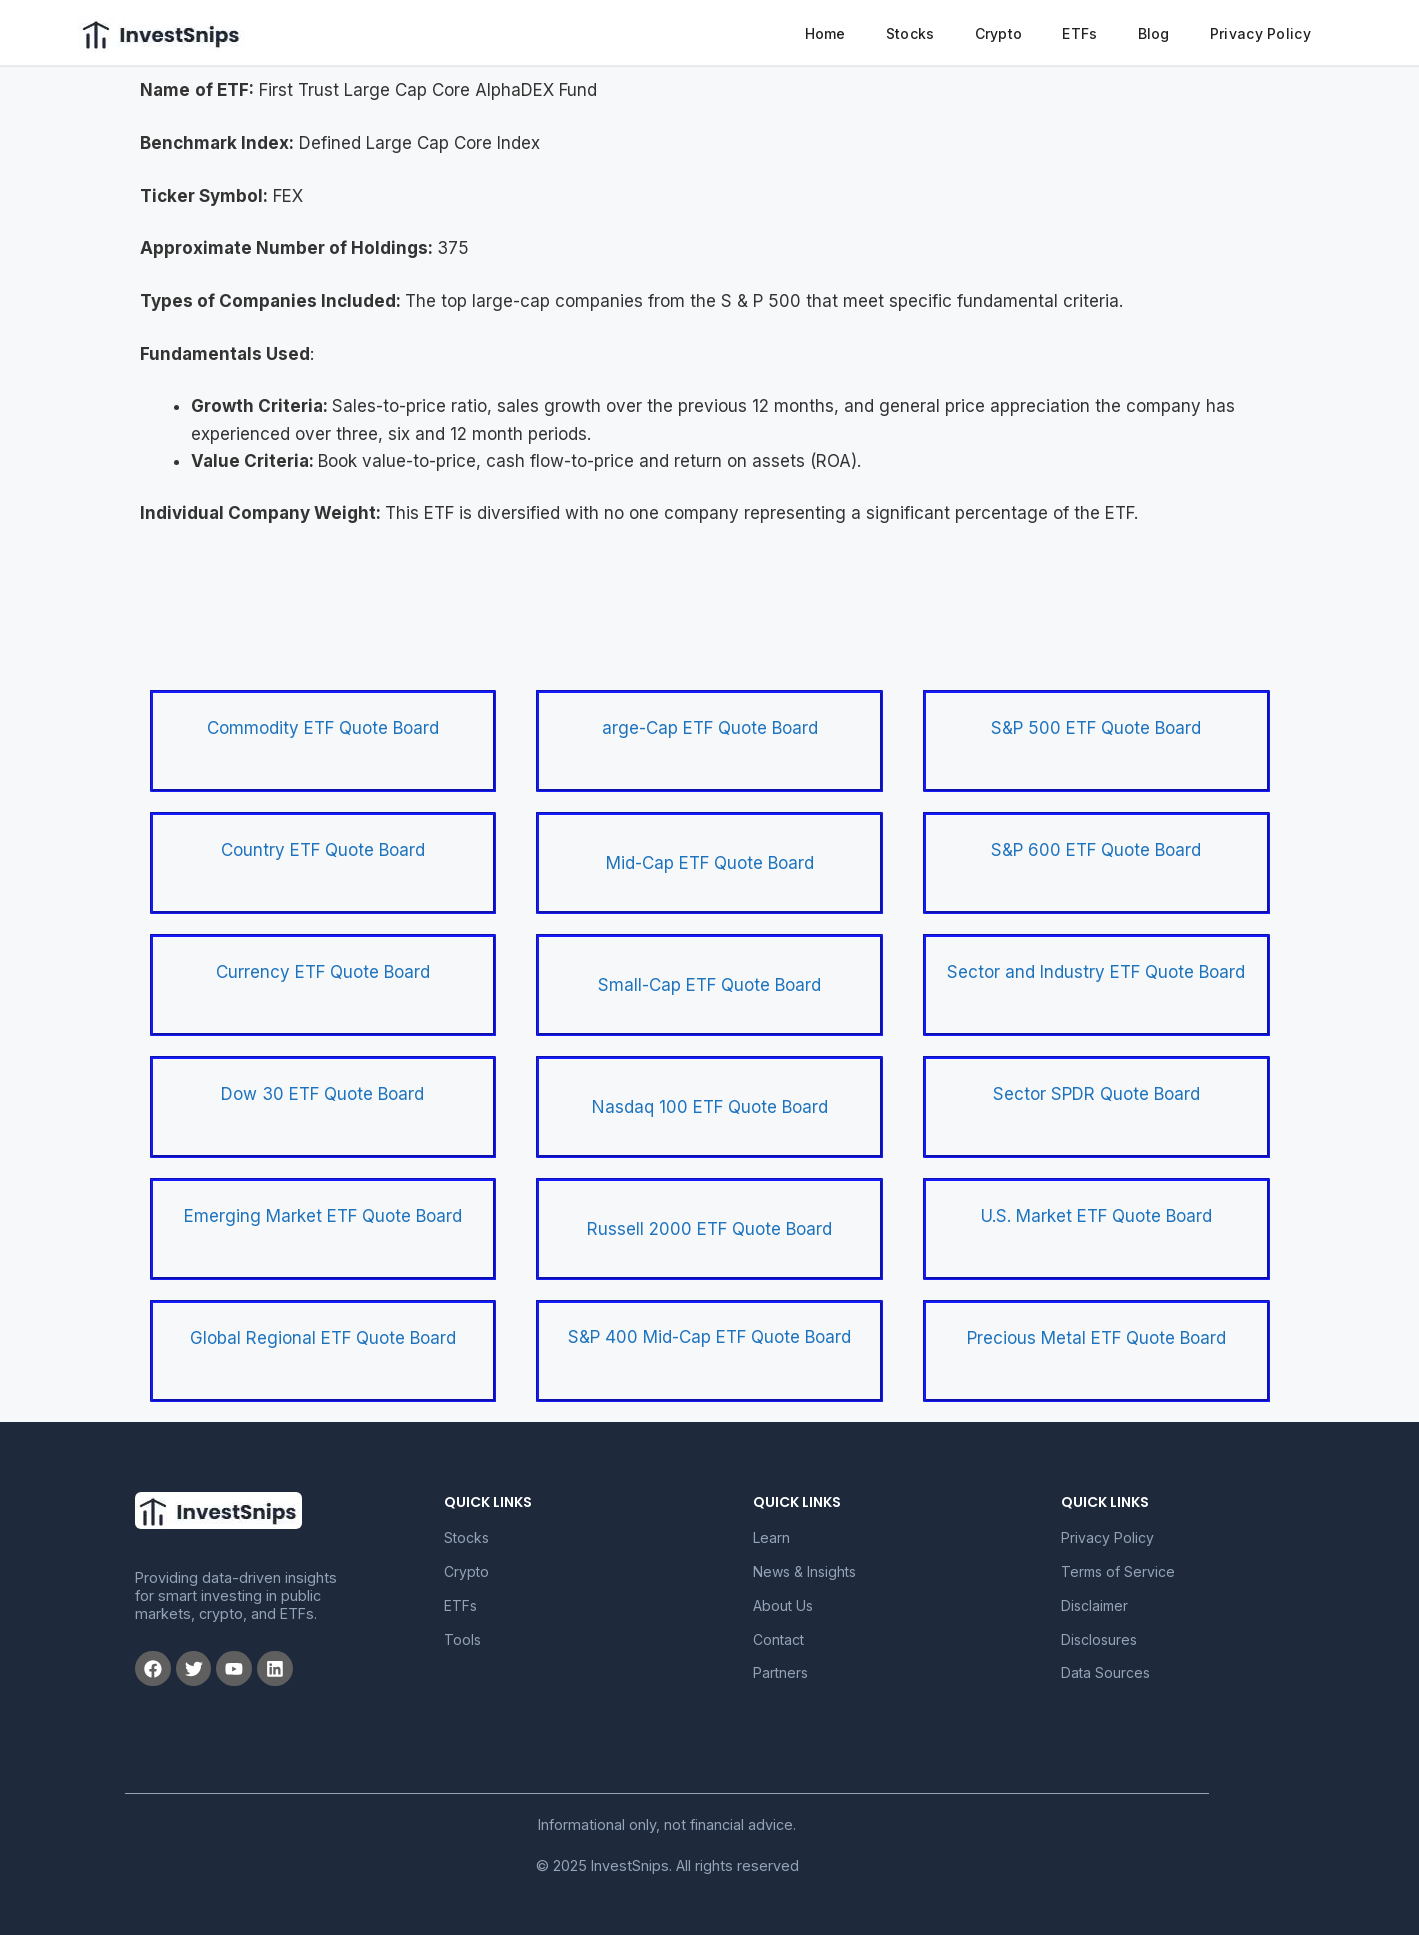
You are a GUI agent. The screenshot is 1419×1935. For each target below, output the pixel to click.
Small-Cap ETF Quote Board (709, 985)
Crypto (999, 33)
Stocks (910, 33)
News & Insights (804, 1571)
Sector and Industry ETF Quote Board (1096, 972)
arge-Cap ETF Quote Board (710, 728)
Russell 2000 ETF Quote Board (709, 1229)
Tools (462, 1639)
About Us (783, 1605)
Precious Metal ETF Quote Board (1096, 1338)
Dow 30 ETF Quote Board (322, 1094)
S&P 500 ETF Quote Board (1096, 728)
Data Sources (1105, 1672)
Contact (778, 1639)
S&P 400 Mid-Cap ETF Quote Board (709, 1337)
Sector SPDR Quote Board (1096, 1094)
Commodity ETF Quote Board (323, 728)
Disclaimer (1094, 1605)
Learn (771, 1537)
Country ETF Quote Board (323, 850)
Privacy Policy (1260, 33)
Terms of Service (1118, 1571)
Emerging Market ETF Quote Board (323, 1216)
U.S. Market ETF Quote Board (1096, 1216)
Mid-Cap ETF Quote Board (710, 863)
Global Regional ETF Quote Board (323, 1338)
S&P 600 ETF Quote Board (1096, 850)
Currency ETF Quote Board (323, 972)
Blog (1154, 33)
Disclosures (1099, 1639)
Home (825, 33)
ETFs (1079, 33)
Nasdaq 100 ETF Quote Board (710, 1107)
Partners (780, 1672)
